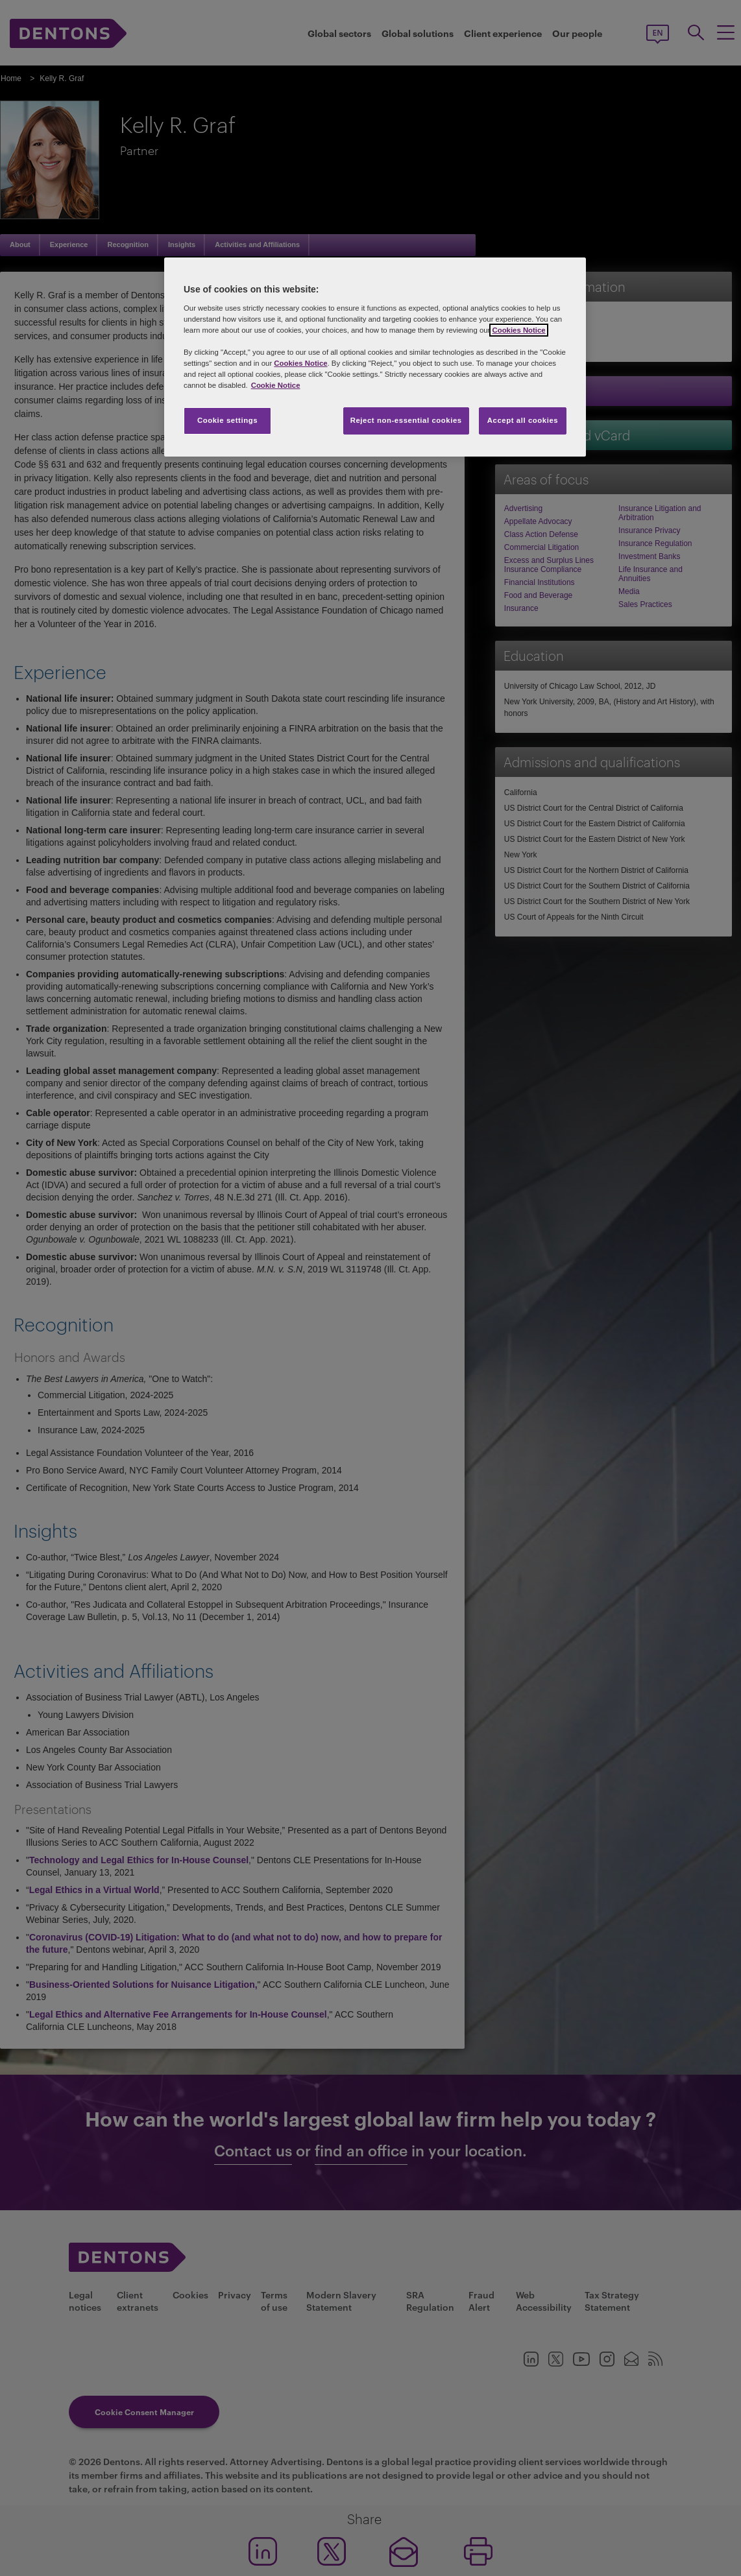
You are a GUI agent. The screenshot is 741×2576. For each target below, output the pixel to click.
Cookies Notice (518, 330)
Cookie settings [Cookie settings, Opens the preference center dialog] (227, 420)
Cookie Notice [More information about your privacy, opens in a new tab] (275, 385)
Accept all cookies (523, 420)
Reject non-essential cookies (406, 420)
